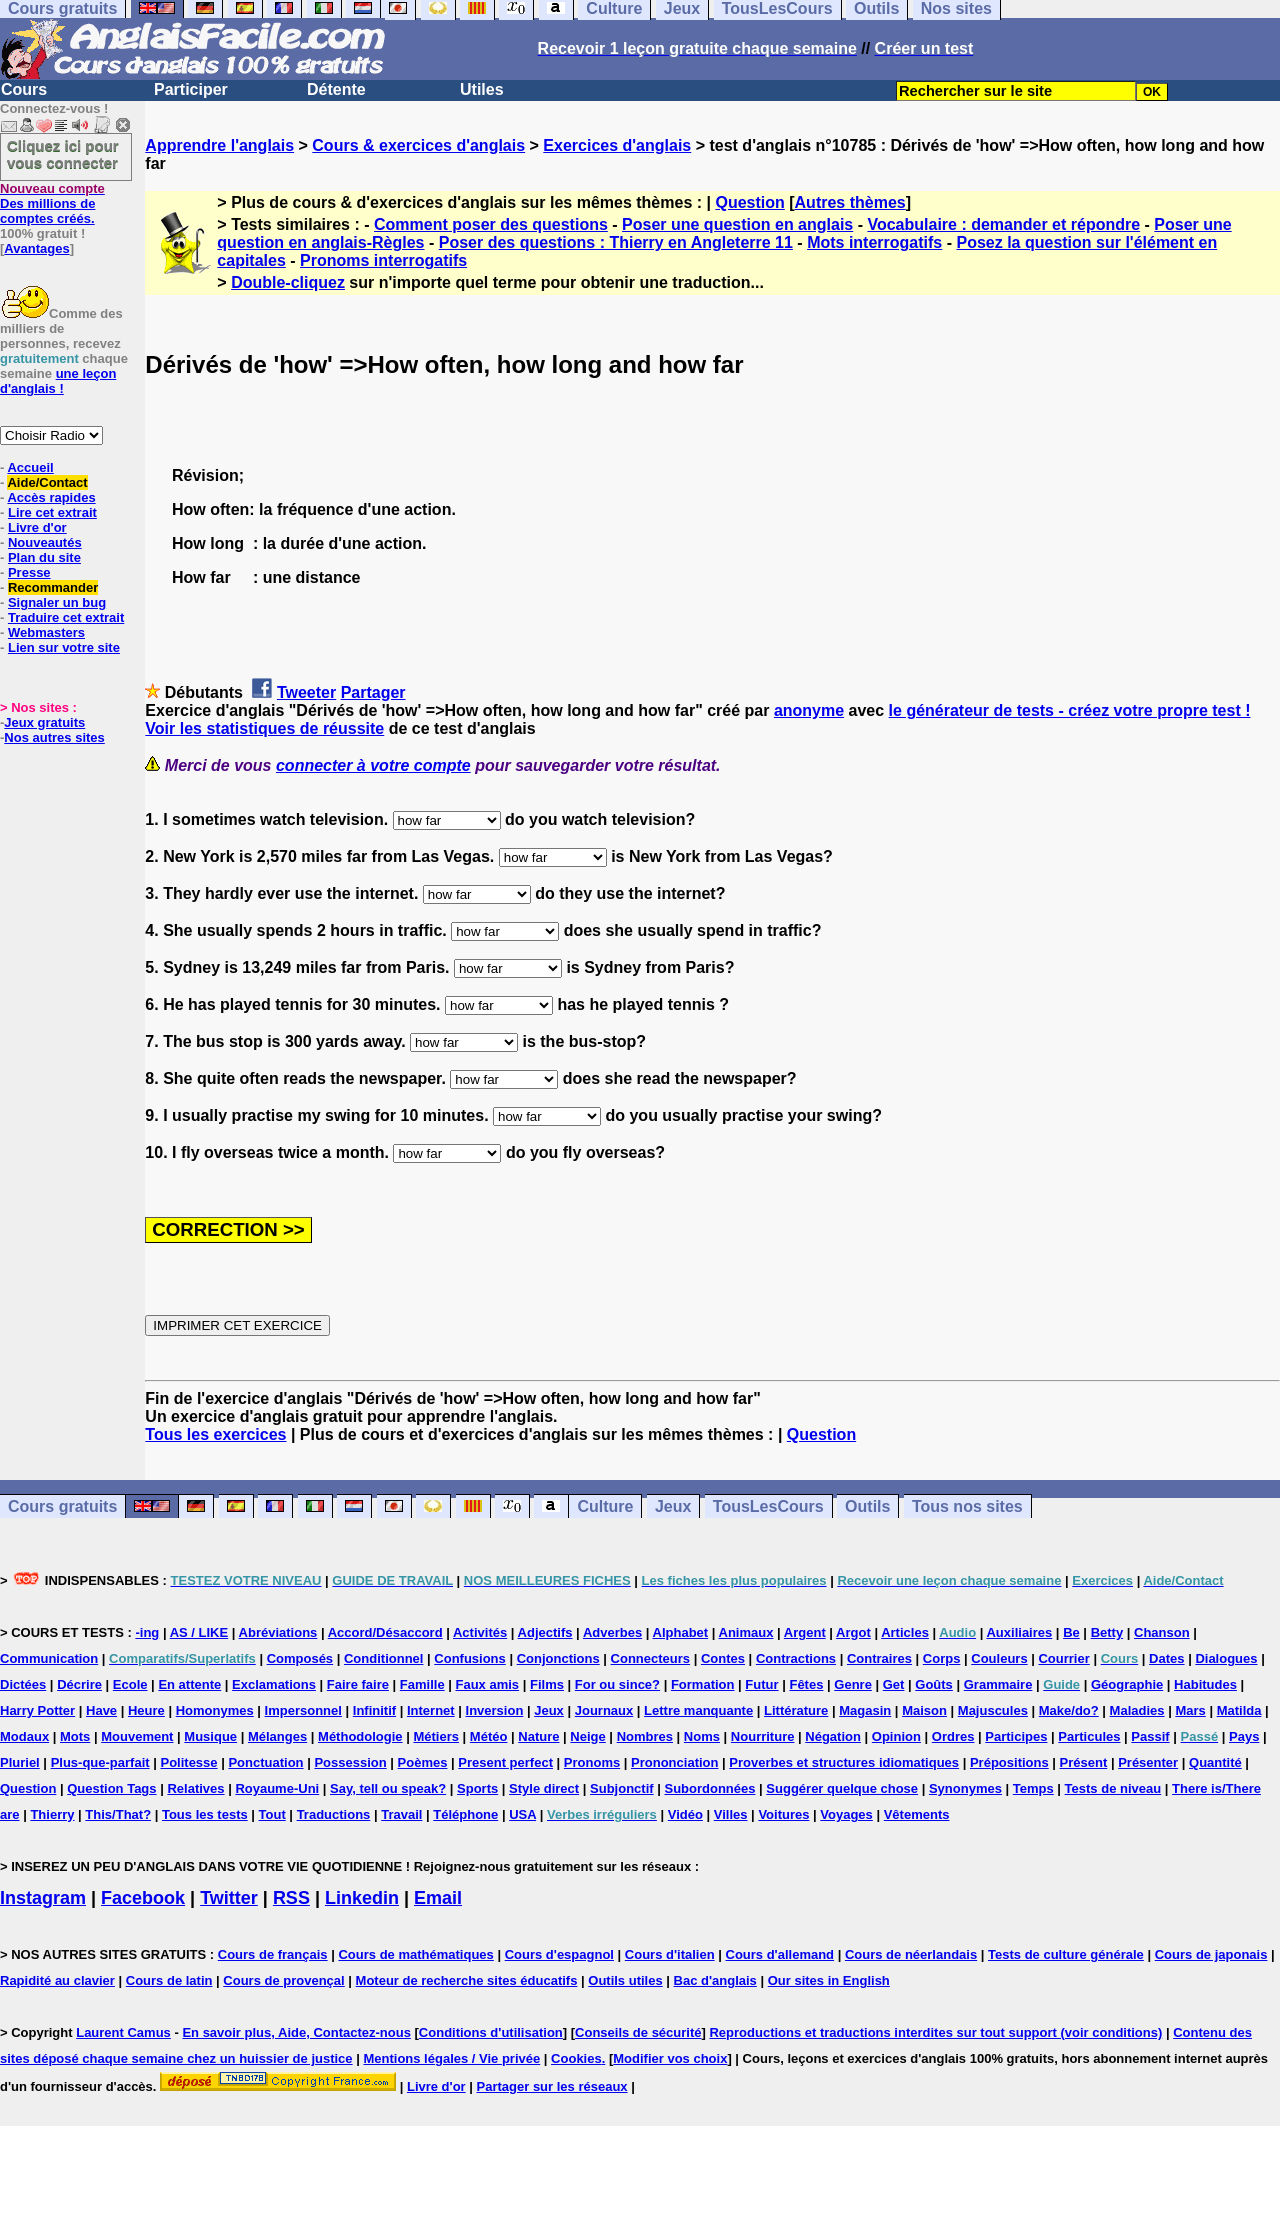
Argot (853, 1632)
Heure (146, 1710)
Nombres (645, 1736)
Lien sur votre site (64, 647)
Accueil (30, 467)
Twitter (229, 1898)
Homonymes (215, 1710)
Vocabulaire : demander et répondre (1003, 224)
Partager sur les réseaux (552, 2086)
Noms (702, 1736)
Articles (905, 1632)
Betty (1107, 1632)
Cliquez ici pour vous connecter (63, 154)
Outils (867, 1506)
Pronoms (592, 1762)
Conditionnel (383, 1658)
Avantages (36, 248)
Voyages (846, 1814)
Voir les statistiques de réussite (264, 728)
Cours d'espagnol (559, 1954)
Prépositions (1009, 1762)
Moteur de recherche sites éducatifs (467, 1980)
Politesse (188, 1762)
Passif (1150, 1736)
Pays (1244, 1736)
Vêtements (917, 1814)
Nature (538, 1736)
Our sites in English (829, 1980)
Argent (805, 1632)
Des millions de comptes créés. (52, 203)
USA (522, 1814)
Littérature (796, 1710)
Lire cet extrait (52, 512)
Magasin (865, 1710)
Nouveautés (45, 542)
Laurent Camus (123, 2032)
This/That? (118, 1814)
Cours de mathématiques (415, 1954)
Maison (924, 1710)
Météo (489, 1736)
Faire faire (358, 1684)
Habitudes (1205, 1684)
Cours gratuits (62, 1506)
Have (101, 1710)
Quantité (1215, 1762)
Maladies (1137, 1710)
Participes (1016, 1736)
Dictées (23, 1684)
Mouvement (137, 1736)
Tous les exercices (215, 1434)
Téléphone (465, 1814)
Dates (1166, 1658)
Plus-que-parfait (100, 1762)
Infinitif (374, 1710)
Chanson (1162, 1632)
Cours (24, 89)
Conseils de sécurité (638, 2032)
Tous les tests (205, 1814)
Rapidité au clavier (57, 1980)
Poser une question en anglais (737, 224)
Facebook (143, 1898)
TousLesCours (768, 1506)
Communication (49, 1658)
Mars (1190, 1710)
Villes (731, 1814)
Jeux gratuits (44, 722)
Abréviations (278, 1632)
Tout (272, 1814)
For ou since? (617, 1684)
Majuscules (993, 1710)
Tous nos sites (967, 1506)
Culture (605, 1506)
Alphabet (681, 1632)
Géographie (1127, 1684)
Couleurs (999, 1658)
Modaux (24, 1736)
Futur (761, 1684)
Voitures (783, 1814)
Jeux (673, 1506)
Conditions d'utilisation (491, 2032)
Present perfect (505, 1762)
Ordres (953, 1736)
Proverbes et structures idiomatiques (844, 1762)
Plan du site (44, 557)
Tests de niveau (1113, 1788)
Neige (587, 1736)
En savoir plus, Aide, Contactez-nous (296, 2032)
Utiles (482, 89)
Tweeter (306, 692)
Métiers (436, 1736)
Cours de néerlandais (911, 1954)
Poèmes (423, 1762)
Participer (191, 89)
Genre (853, 1684)
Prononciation (674, 1762)
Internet (431, 1710)
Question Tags (111, 1788)
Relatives (195, 1788)
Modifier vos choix (670, 2058)
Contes (723, 1658)
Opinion (896, 1736)
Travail (401, 1814)
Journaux (604, 1710)
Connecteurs (650, 1658)
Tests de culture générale (1066, 1954)
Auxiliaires (1019, 1632)
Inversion (495, 1710)
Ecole (130, 1684)
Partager (373, 692)
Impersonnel (303, 1710)
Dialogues (1226, 1658)
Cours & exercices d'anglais (418, 145)
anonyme (809, 710)
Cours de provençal (283, 1980)
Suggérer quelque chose (842, 1788)
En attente (189, 1684)
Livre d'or (37, 527)
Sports (477, 1788)
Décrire (79, 1684)
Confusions (470, 1658)
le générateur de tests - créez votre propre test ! (1070, 710)
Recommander (53, 587)
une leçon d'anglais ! (58, 381)
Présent (1084, 1762)
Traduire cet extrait (66, 617)
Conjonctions (558, 1658)
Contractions (796, 1658)
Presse (29, 572)
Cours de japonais (1211, 1954)
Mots (75, 1736)
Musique (210, 1736)
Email (438, 1898)
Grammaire (998, 1684)
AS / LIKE (199, 1632)
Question (749, 202)
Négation (833, 1736)
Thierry (52, 1814)
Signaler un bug (57, 602)
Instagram (43, 1898)
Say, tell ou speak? (388, 1788)
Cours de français (273, 1954)
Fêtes (806, 1684)
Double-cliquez (288, 282)
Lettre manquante (698, 1710)
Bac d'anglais (715, 1980)
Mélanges (277, 1736)
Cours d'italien (670, 1954)
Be (1071, 1632)
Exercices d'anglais (617, 145)
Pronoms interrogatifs (383, 260)
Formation (703, 1684)
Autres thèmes (850, 202)
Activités (480, 1632)
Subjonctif (622, 1788)
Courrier (1063, 1658)
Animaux (746, 1632)
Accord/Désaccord (385, 1632)
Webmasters (46, 632)
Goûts (934, 1684)
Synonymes (965, 1788)
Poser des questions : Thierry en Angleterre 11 (616, 242)
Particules (1089, 1736)
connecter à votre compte (373, 765)
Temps (1033, 1788)
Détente (336, 89)
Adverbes (612, 1632)
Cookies (576, 2058)
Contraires (879, 1658)
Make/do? (1069, 1710)
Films (547, 1684)
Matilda (1239, 1710)
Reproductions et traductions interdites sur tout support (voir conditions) (935, 2032)
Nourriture (763, 1736)
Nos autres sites (54, 737)
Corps (942, 1658)
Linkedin (362, 1898)
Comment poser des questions (491, 224)
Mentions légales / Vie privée (451, 2058)
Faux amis (488, 1684)
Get (894, 1684)
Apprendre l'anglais (219, 145)
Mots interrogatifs (874, 242)
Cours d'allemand (780, 1954)
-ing (147, 1632)
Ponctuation (265, 1762)
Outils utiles (625, 1980)
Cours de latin (169, 1980)
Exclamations (274, 1684)
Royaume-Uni (277, 1788)
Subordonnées (709, 1788)
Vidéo (685, 1814)
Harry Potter (37, 1710)
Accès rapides (51, 497)
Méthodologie (360, 1736)
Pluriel (20, 1762)
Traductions (334, 1814)
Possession (350, 1762)
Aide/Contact (47, 482)
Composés (300, 1658)
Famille (422, 1684)
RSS (291, 1898)
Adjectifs (545, 1632)
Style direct (544, 1788)
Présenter (1148, 1762)
